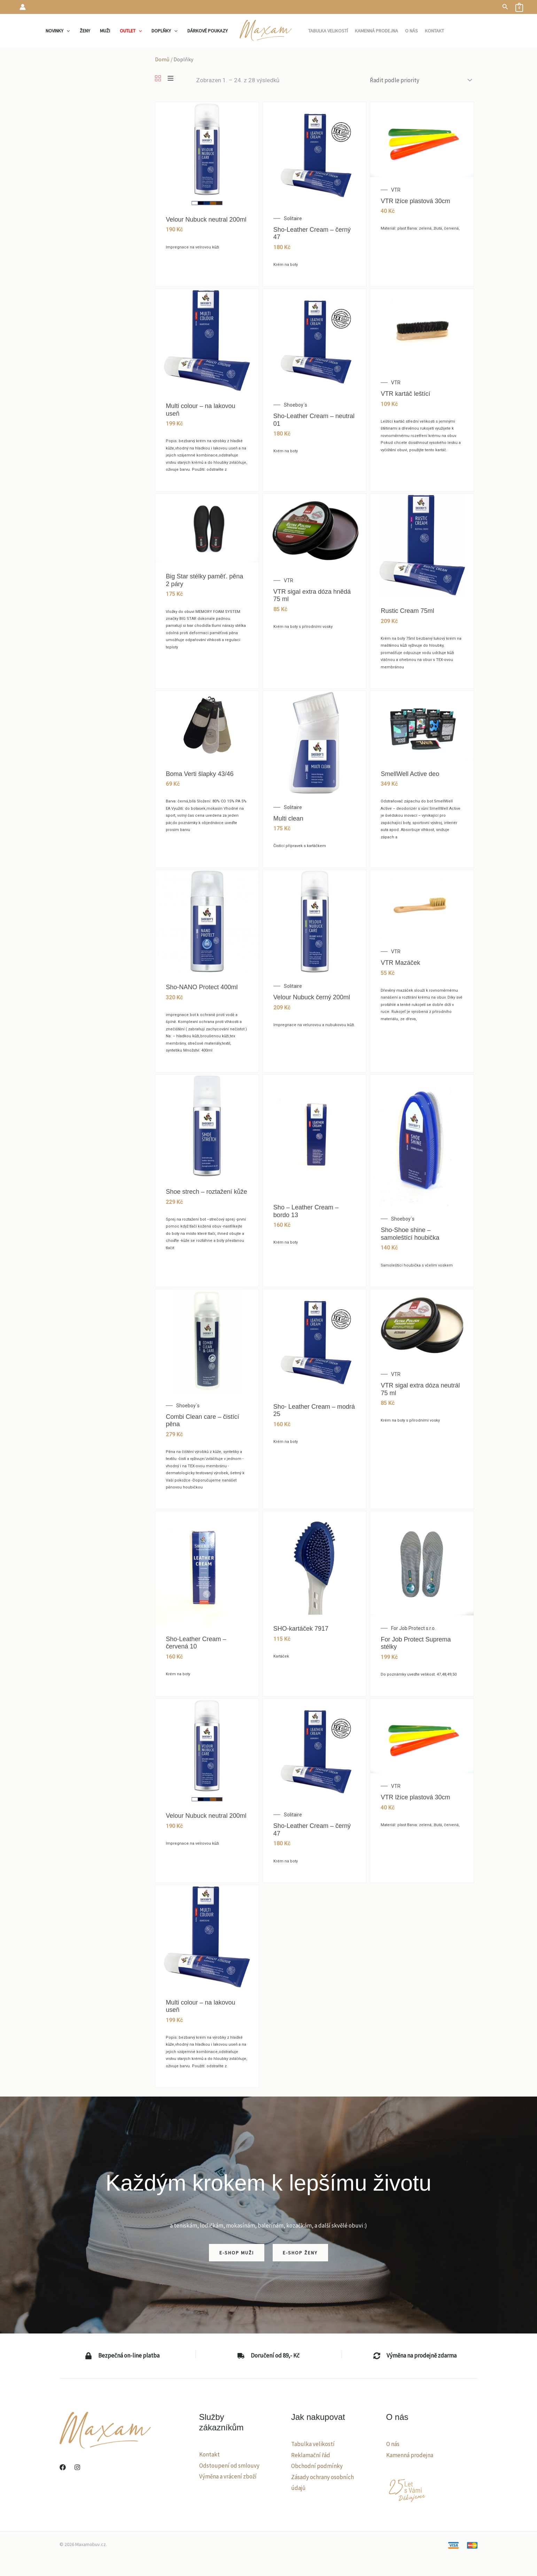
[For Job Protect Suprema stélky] (422, 1562)
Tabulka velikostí (313, 2444)
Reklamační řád (310, 2455)
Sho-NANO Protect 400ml (202, 987)
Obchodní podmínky (317, 2466)
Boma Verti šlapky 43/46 (199, 773)
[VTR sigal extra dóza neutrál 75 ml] (422, 1324)
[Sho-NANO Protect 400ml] (207, 921)
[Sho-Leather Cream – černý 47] (314, 153)
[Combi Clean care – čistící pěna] (207, 1340)
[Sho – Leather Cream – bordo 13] (314, 1133)
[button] (505, 6)
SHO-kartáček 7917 (300, 1628)
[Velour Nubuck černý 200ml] (314, 921)
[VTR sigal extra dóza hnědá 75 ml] (314, 529)
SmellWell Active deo (410, 773)
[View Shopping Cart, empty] (519, 7)
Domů (162, 59)
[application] (66, 30)
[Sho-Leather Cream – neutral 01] (314, 339)
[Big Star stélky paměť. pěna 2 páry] (207, 527)
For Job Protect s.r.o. (413, 1628)
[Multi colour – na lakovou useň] (207, 339)
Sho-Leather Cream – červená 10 (196, 1643)
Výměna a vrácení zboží (228, 2476)
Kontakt (209, 2454)
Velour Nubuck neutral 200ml (206, 219)
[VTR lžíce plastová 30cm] (422, 139)
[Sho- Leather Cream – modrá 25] (314, 1340)
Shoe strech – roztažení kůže (206, 1191)
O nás (392, 2444)
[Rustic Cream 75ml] (422, 544)
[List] (170, 78)
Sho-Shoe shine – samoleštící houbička (410, 1234)
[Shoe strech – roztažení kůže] (207, 1125)
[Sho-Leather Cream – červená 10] (207, 1567)
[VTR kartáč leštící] (422, 328)
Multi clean (288, 818)
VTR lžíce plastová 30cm (415, 201)
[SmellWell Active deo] (422, 724)
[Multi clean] (314, 742)
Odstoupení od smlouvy (229, 2465)
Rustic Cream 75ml (407, 610)
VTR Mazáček (400, 962)
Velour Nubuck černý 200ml (311, 997)
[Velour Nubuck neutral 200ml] (207, 153)
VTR (395, 189)
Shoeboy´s (295, 404)
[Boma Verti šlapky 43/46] (207, 724)
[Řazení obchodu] (420, 80)
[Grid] (158, 78)
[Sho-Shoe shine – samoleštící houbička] (422, 1139)
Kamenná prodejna (409, 2455)
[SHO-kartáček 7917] (314, 1562)
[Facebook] (63, 2467)
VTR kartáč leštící (405, 393)
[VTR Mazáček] (422, 903)
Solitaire (293, 218)
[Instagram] (77, 2467)
